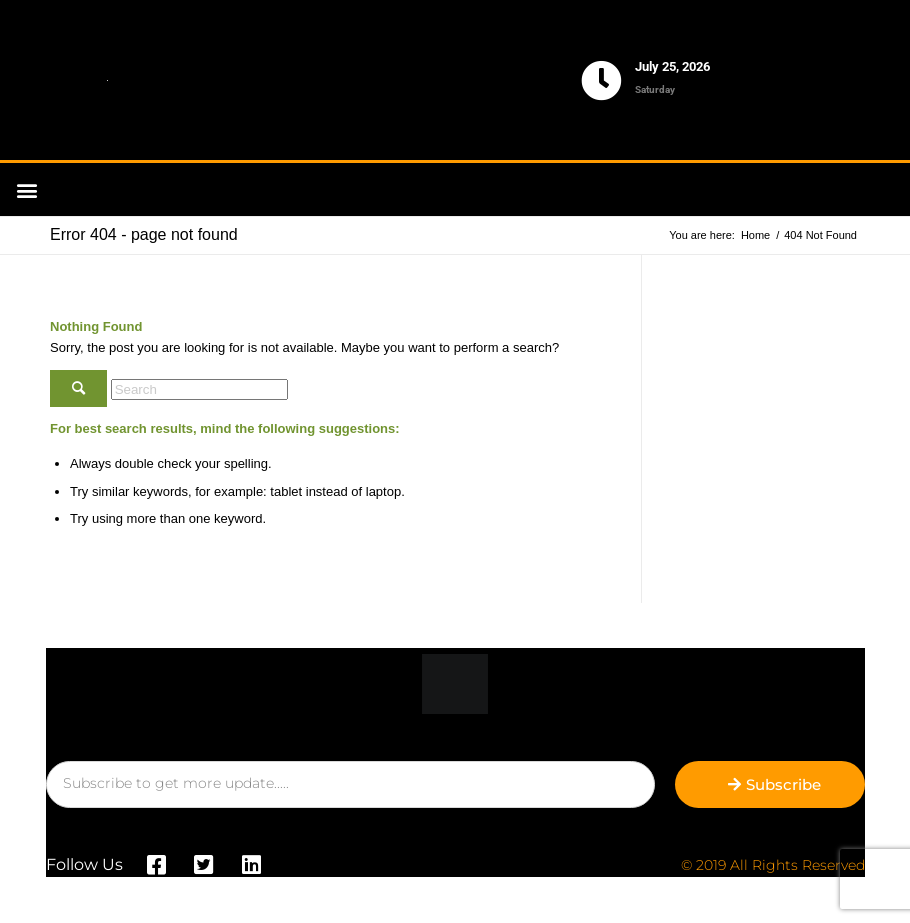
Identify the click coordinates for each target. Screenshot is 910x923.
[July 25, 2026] (601, 80)
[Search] (199, 389)
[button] (26, 189)
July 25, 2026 (672, 66)
